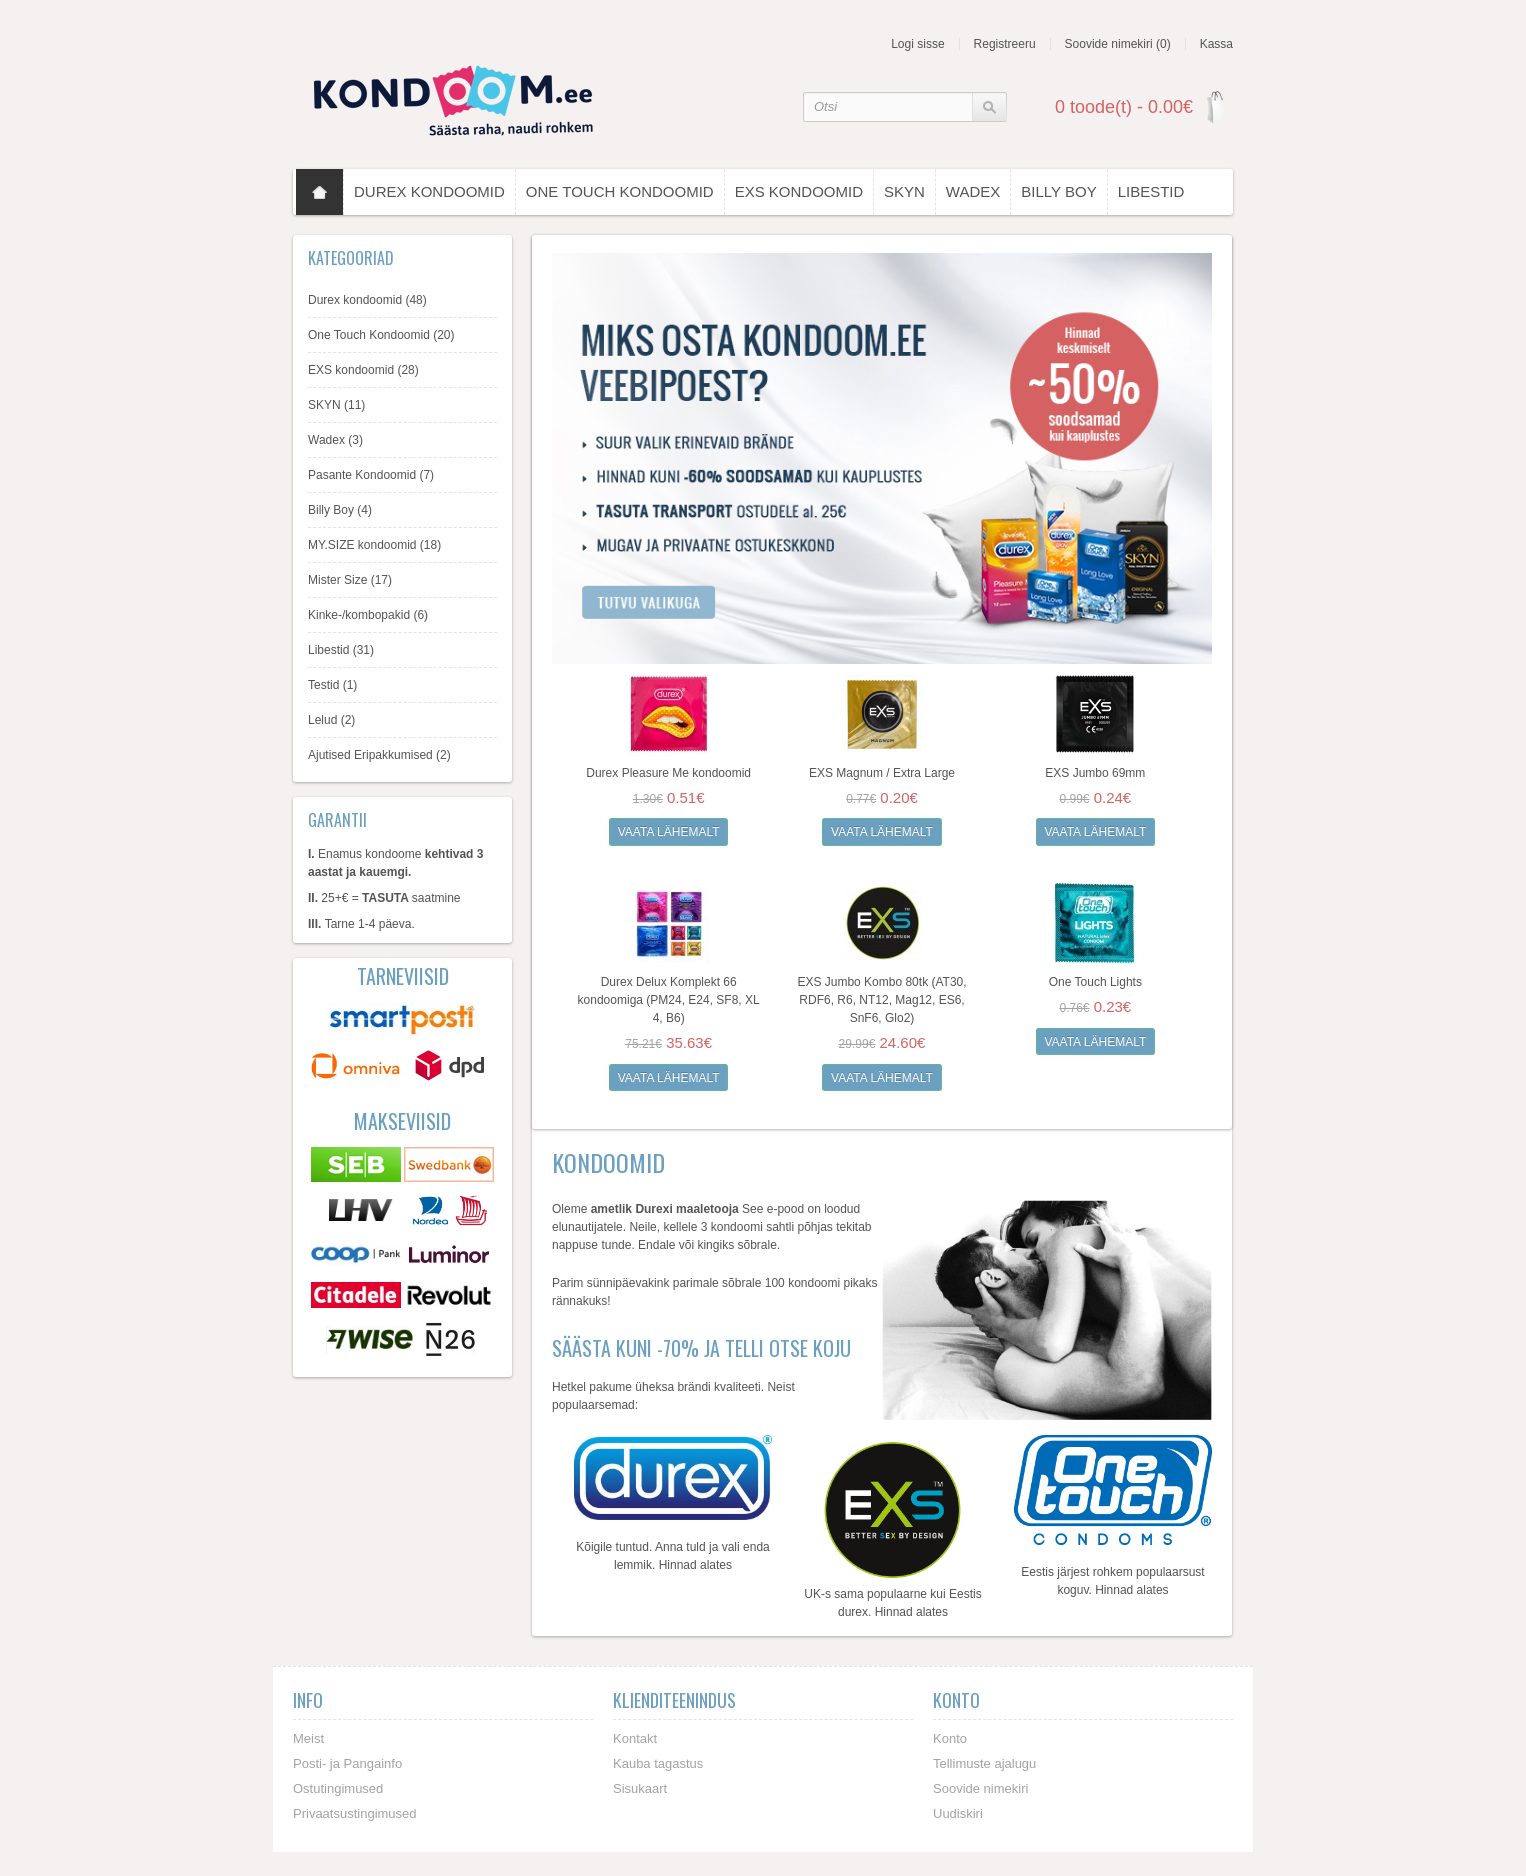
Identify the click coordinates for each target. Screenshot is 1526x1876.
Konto (950, 1737)
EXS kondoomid (799, 191)
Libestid (1151, 191)
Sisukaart (640, 1787)
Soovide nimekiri (980, 1787)
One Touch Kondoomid (620, 191)
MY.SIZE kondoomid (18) (374, 545)
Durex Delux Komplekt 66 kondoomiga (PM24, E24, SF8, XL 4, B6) (669, 1000)
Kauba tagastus (658, 1762)
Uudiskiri (958, 1812)
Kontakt (635, 1737)
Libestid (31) (341, 650)
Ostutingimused (338, 1787)
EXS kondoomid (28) (363, 370)
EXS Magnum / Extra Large (882, 773)
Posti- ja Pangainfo (347, 1762)
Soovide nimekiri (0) (1118, 44)
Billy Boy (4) (340, 510)
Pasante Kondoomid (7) (371, 475)
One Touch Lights (1095, 982)
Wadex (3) (335, 440)
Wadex (973, 191)
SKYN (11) (336, 405)
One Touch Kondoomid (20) (381, 335)
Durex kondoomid (429, 191)
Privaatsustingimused (355, 1812)
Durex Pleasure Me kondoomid (668, 773)
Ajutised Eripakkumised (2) (379, 755)
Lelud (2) (331, 720)
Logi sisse (917, 44)
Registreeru (1005, 44)
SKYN (904, 191)
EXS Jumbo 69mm (1095, 773)
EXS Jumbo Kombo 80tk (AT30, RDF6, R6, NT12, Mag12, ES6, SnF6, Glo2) (881, 1000)
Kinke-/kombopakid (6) (368, 615)
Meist (308, 1737)
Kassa (1216, 44)
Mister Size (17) (350, 580)
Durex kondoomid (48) (367, 300)
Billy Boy (1058, 191)
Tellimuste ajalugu (984, 1762)
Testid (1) (332, 685)
